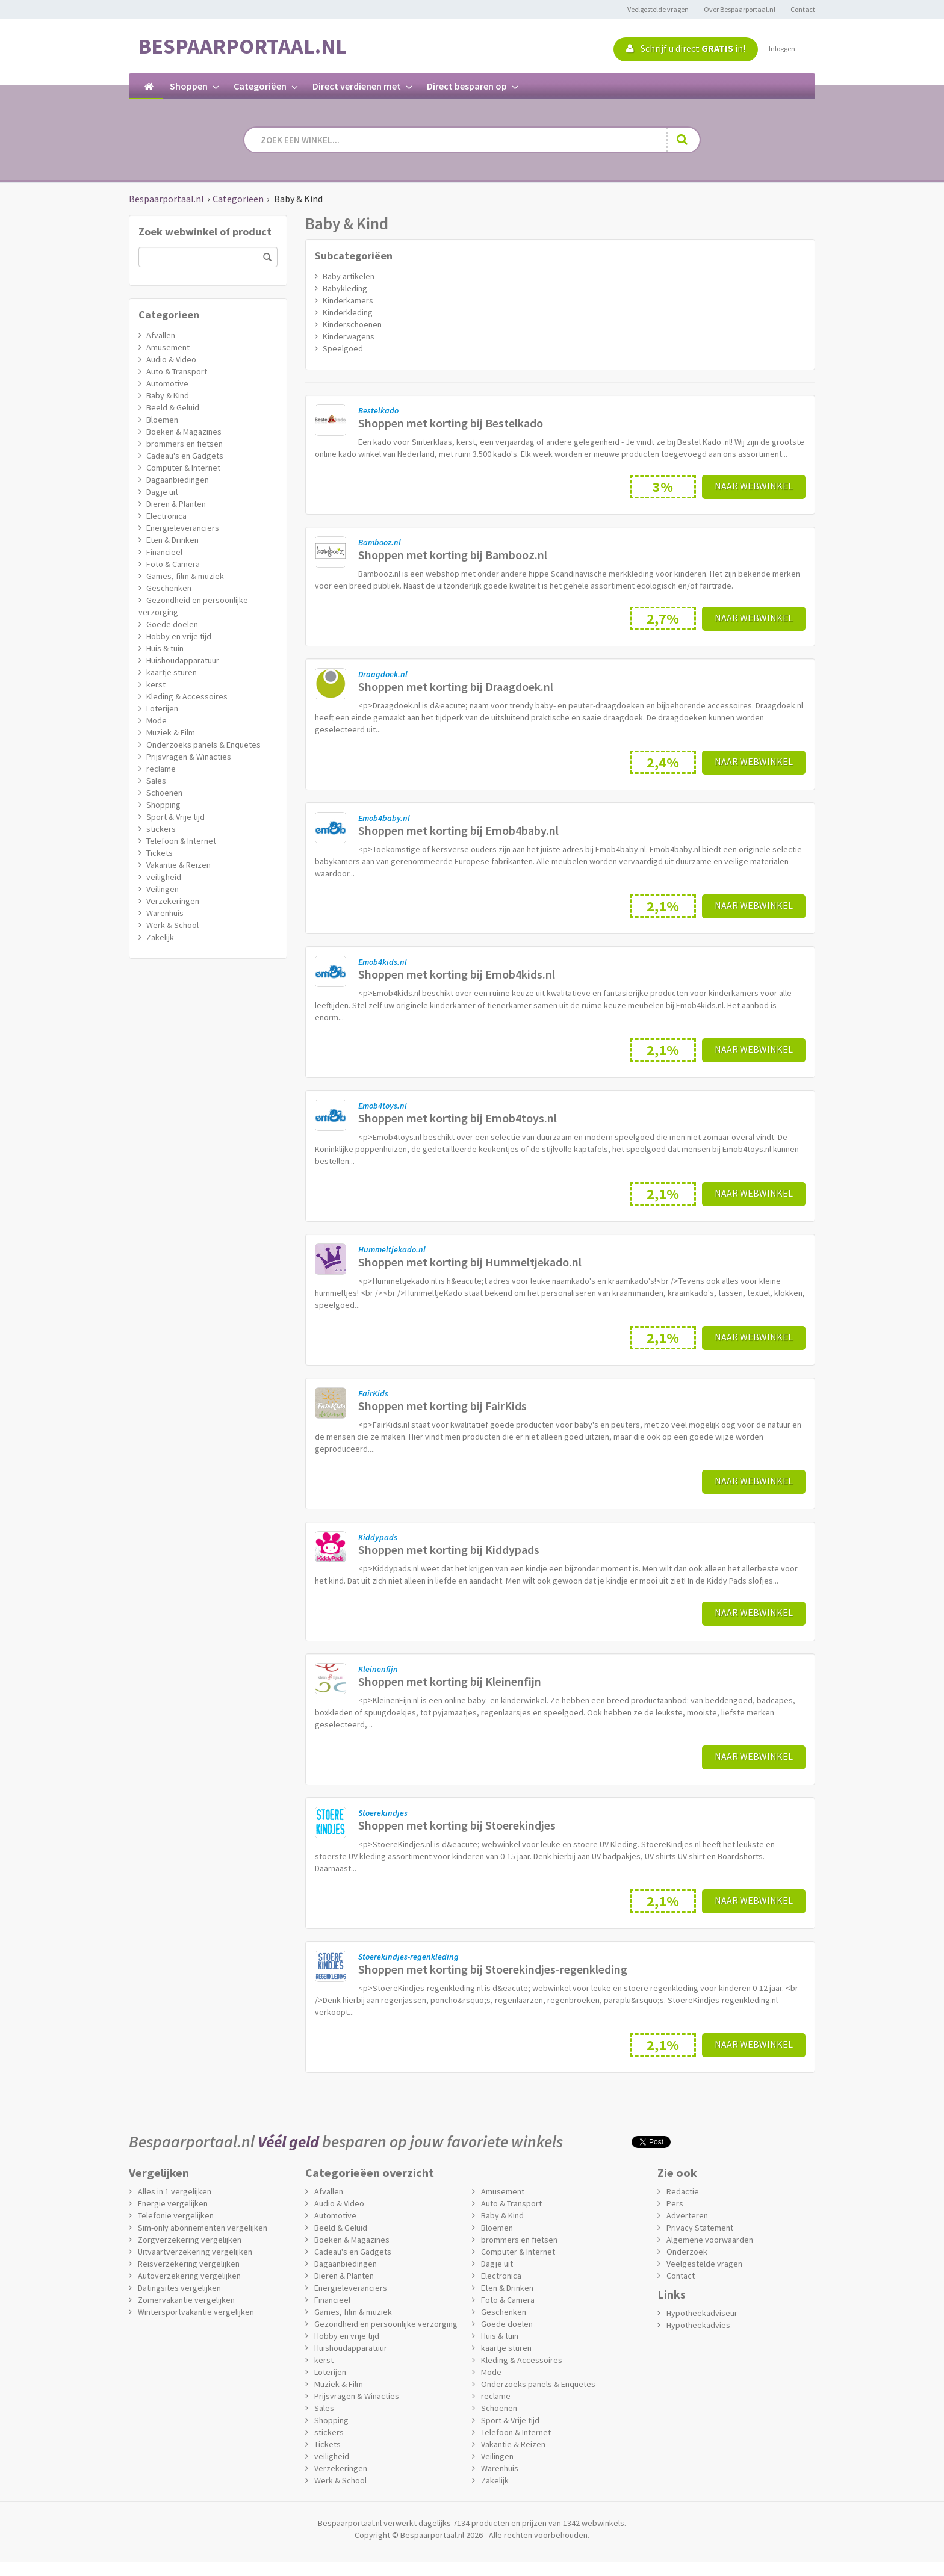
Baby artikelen (348, 276)
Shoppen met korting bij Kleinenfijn (449, 1681)
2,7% (663, 618)
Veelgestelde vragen (658, 9)
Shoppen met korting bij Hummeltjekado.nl (470, 1261)
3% (663, 486)
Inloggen (782, 48)
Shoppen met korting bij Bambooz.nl (452, 554)
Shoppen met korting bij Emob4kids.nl (456, 974)
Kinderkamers (348, 300)
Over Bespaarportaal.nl (739, 9)
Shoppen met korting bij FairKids (442, 1405)
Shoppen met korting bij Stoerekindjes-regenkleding (492, 1969)
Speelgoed (343, 348)
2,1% (663, 906)
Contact (802, 9)
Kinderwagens (348, 336)
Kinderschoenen (352, 324)
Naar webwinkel (754, 486)
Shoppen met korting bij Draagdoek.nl (455, 686)
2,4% (663, 762)
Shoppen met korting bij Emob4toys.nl (457, 1117)
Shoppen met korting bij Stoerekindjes (457, 1825)
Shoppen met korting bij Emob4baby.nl (458, 830)
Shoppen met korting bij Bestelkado (450, 422)
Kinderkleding (348, 312)
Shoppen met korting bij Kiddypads (448, 1549)
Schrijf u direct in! (685, 48)
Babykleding (345, 288)
